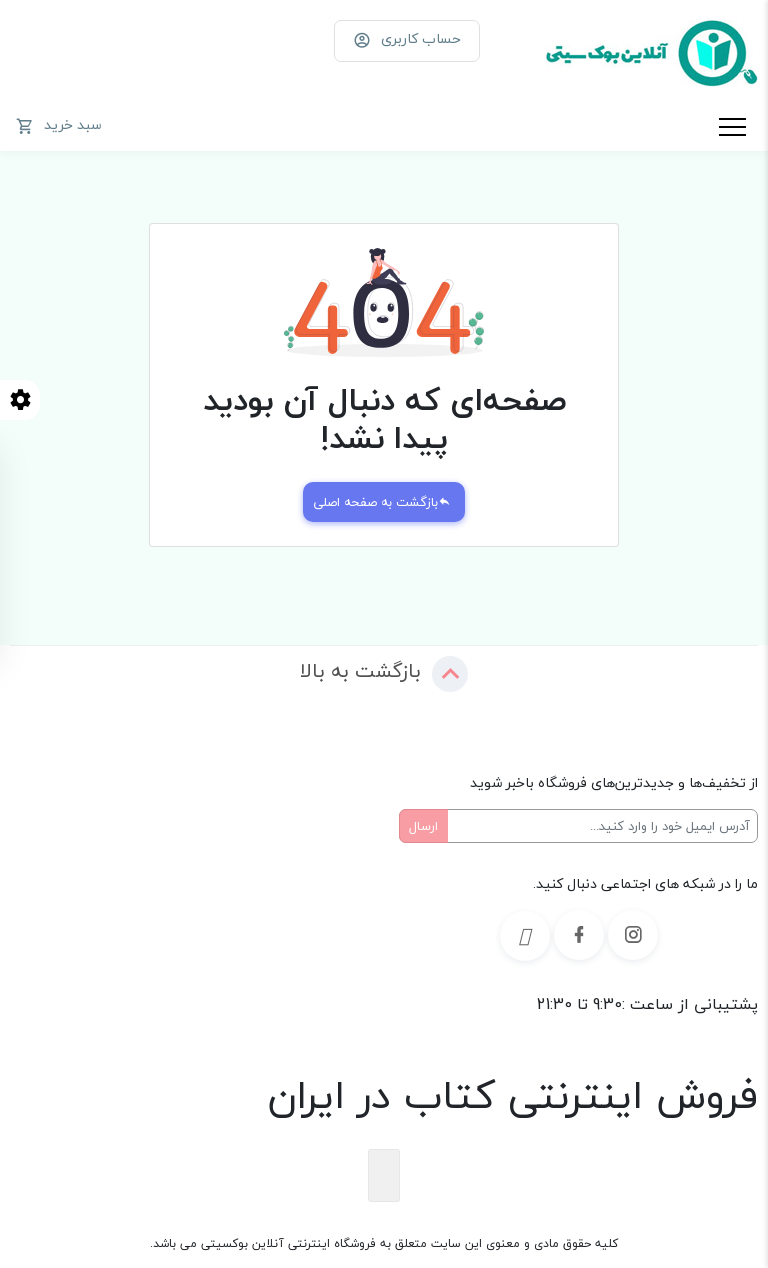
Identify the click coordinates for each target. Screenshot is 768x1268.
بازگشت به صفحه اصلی (382, 502)
